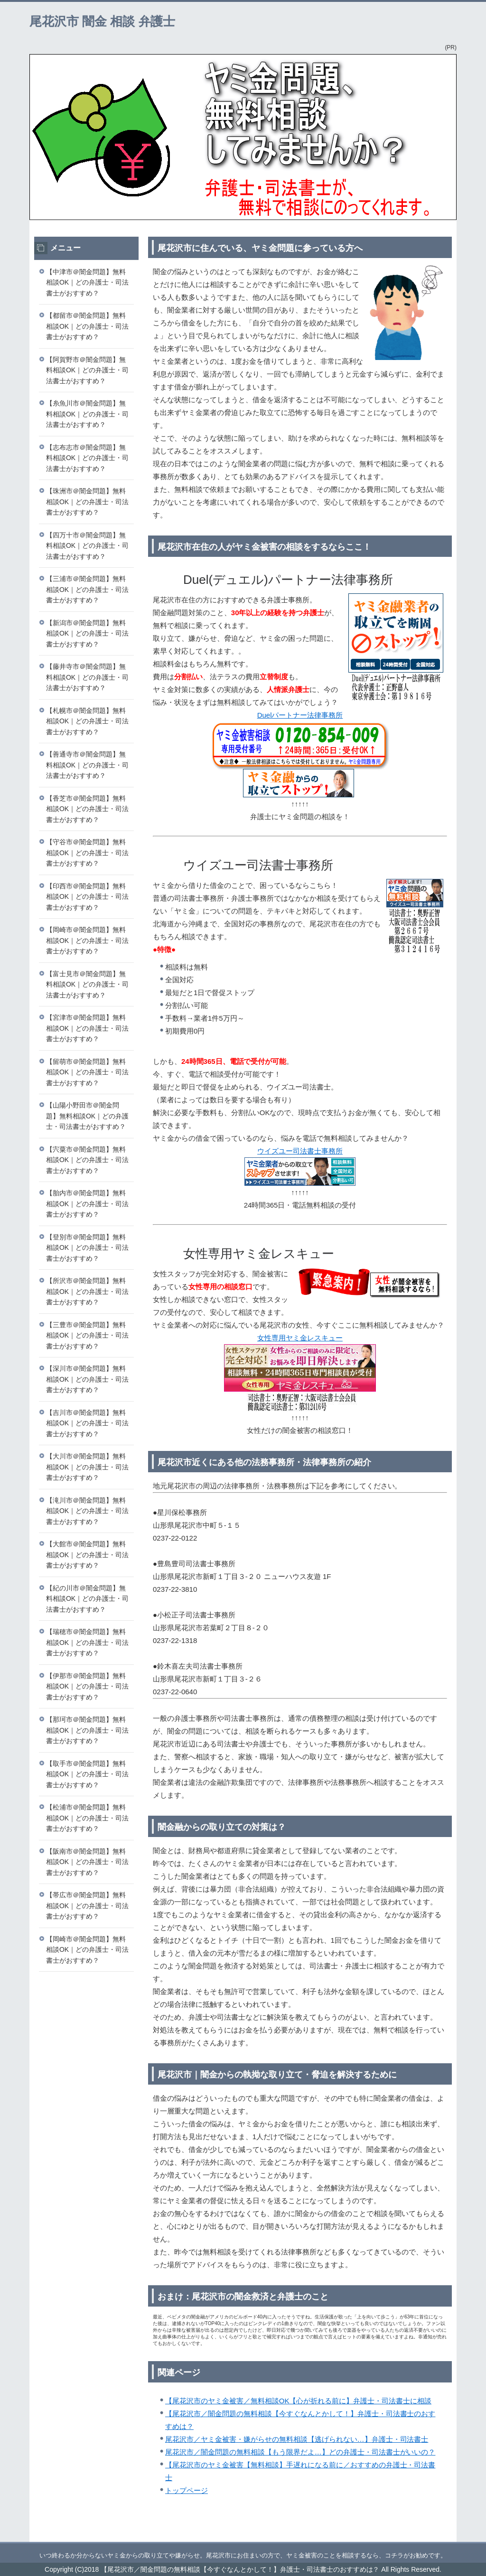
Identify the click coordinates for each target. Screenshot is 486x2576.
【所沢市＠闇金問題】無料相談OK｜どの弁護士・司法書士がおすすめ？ (87, 1291)
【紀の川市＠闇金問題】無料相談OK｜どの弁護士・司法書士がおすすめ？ (87, 1598)
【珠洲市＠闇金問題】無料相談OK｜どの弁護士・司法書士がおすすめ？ (87, 501)
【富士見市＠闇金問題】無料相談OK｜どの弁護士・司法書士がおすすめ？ (87, 984)
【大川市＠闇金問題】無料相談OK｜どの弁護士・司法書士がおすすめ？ (87, 1466)
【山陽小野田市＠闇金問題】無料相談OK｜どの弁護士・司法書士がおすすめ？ (87, 1115)
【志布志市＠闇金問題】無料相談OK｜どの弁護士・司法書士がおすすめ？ (87, 457)
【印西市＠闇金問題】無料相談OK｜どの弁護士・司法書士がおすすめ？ (87, 896)
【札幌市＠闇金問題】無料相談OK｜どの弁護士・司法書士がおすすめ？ (87, 721)
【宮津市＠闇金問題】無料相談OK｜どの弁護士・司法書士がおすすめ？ (87, 1028)
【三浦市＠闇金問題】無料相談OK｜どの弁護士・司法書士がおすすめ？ (87, 589)
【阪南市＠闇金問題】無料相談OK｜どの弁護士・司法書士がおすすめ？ (87, 1861)
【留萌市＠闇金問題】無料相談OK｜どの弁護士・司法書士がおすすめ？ (87, 1072)
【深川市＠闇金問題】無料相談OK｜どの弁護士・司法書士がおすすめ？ (87, 1379)
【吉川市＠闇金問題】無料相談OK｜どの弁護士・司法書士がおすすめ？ (87, 1423)
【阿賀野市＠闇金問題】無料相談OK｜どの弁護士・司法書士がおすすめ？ (87, 370)
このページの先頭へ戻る (428, 2536)
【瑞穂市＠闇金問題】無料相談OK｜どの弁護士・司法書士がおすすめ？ (87, 1642)
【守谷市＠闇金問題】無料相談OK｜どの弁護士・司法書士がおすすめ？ (87, 852)
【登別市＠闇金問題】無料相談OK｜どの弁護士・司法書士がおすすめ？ (87, 1247)
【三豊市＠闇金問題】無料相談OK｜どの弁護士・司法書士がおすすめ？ (87, 1335)
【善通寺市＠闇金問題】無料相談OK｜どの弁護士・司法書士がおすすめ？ (87, 764)
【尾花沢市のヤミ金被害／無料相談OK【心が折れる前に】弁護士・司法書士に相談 (298, 2401)
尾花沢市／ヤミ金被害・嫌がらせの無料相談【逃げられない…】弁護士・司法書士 (296, 2439)
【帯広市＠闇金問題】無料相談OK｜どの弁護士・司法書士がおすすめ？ (87, 1905)
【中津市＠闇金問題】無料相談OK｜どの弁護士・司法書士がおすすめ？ (87, 282)
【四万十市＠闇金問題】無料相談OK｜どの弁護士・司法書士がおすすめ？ (87, 545)
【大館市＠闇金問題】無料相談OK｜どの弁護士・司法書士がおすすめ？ (87, 1554)
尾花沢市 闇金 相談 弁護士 (102, 21)
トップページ (186, 2490)
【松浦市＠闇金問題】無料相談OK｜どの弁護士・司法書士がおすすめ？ (87, 1817)
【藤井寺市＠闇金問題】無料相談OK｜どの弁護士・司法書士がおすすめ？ (87, 677)
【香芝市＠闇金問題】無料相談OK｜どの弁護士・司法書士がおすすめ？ (87, 808)
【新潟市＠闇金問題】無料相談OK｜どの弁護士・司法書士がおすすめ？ (87, 633)
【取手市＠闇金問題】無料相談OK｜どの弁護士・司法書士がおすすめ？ (87, 1774)
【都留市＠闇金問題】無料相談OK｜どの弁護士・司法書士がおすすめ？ (87, 326)
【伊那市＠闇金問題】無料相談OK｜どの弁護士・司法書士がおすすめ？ (87, 1686)
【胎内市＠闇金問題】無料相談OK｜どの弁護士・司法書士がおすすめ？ (87, 1203)
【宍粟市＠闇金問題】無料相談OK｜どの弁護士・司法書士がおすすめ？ (87, 1159)
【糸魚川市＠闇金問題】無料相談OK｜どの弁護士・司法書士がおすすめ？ (87, 413)
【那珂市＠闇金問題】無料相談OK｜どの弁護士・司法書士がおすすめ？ (87, 1730)
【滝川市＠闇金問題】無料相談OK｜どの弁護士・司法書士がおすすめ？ (87, 1510)
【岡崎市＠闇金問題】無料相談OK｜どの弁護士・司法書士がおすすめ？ (87, 940)
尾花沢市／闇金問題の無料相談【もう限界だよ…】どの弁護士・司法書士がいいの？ (300, 2452)
